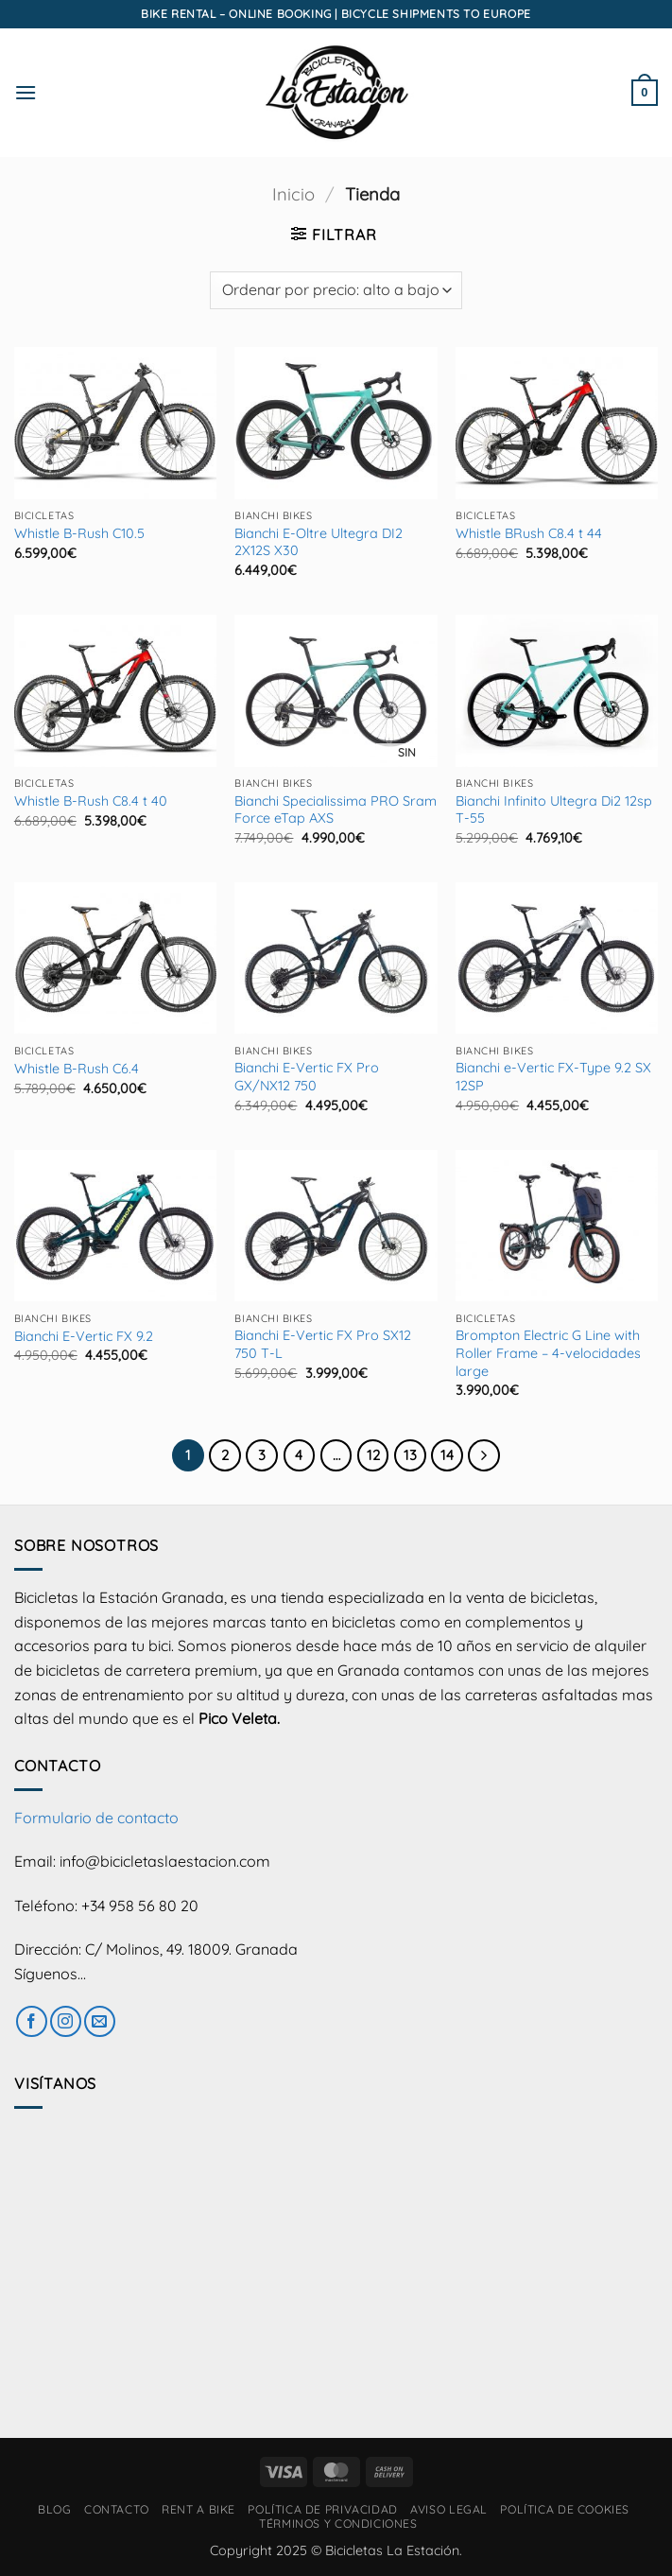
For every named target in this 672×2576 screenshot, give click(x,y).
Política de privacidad (322, 2509)
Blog (54, 2509)
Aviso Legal (449, 2509)
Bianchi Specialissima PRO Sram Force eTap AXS (335, 809)
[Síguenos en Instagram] (65, 2021)
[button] (25, 92)
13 (410, 1455)
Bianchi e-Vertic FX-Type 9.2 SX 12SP (553, 1076)
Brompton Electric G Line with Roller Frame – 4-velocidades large (548, 1353)
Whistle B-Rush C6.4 (76, 1068)
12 (373, 1455)
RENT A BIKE (198, 2509)
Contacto (116, 2509)
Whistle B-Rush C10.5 (79, 533)
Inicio (293, 194)
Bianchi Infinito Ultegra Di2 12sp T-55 (554, 809)
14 (447, 1455)
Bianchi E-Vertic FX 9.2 (83, 1336)
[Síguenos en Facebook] (31, 2021)
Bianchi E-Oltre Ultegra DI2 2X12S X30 (318, 542)
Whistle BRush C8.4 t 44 (529, 533)
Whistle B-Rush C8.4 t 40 (90, 800)
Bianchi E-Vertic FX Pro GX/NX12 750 (306, 1076)
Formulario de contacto (96, 1817)
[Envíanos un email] (99, 2021)
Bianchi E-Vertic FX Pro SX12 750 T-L (322, 1344)
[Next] (484, 1455)
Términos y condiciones (338, 2523)
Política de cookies (564, 2509)
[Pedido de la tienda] (335, 290)
